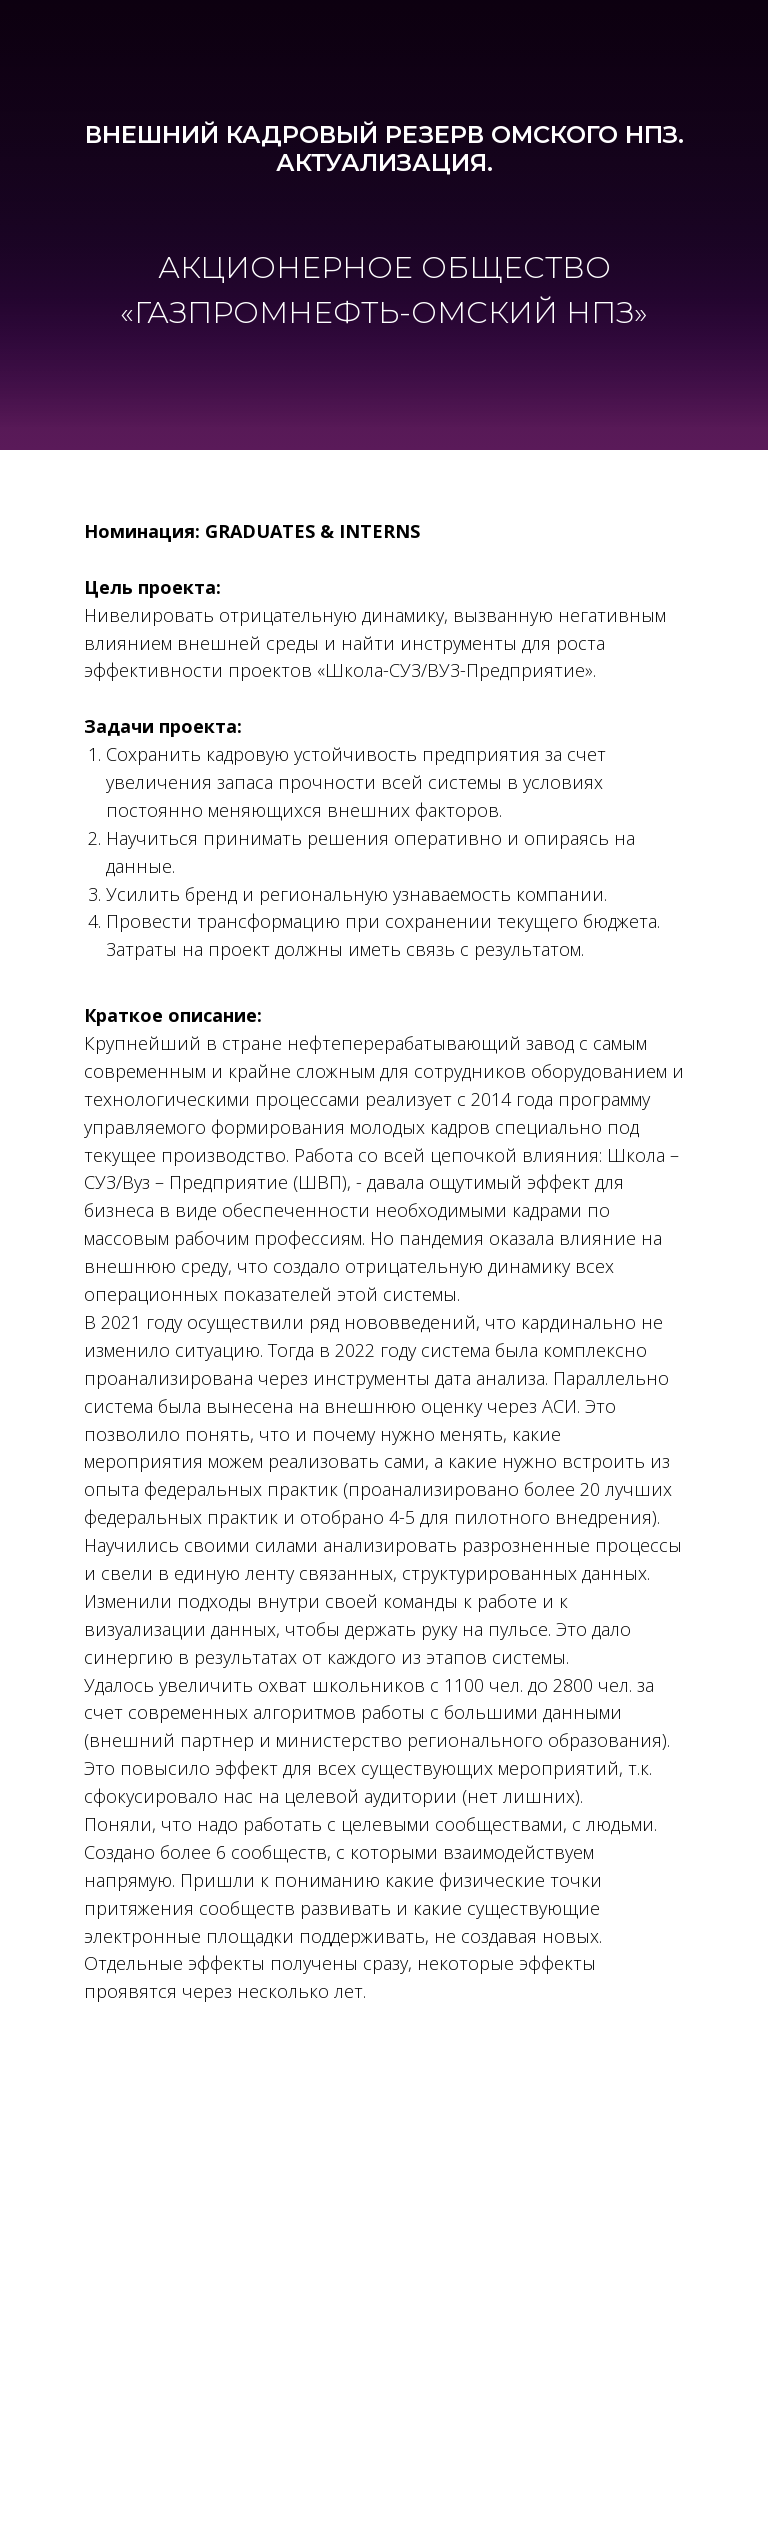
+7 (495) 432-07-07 (385, 2215)
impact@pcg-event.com (385, 2245)
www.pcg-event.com (385, 2271)
